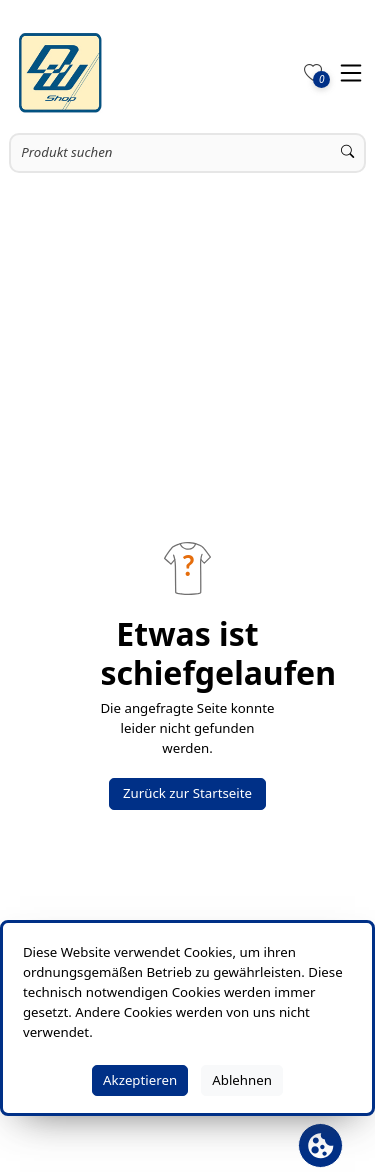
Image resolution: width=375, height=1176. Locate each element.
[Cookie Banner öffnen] (320, 1145)
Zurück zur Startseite (187, 793)
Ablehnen (242, 1080)
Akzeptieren (140, 1080)
